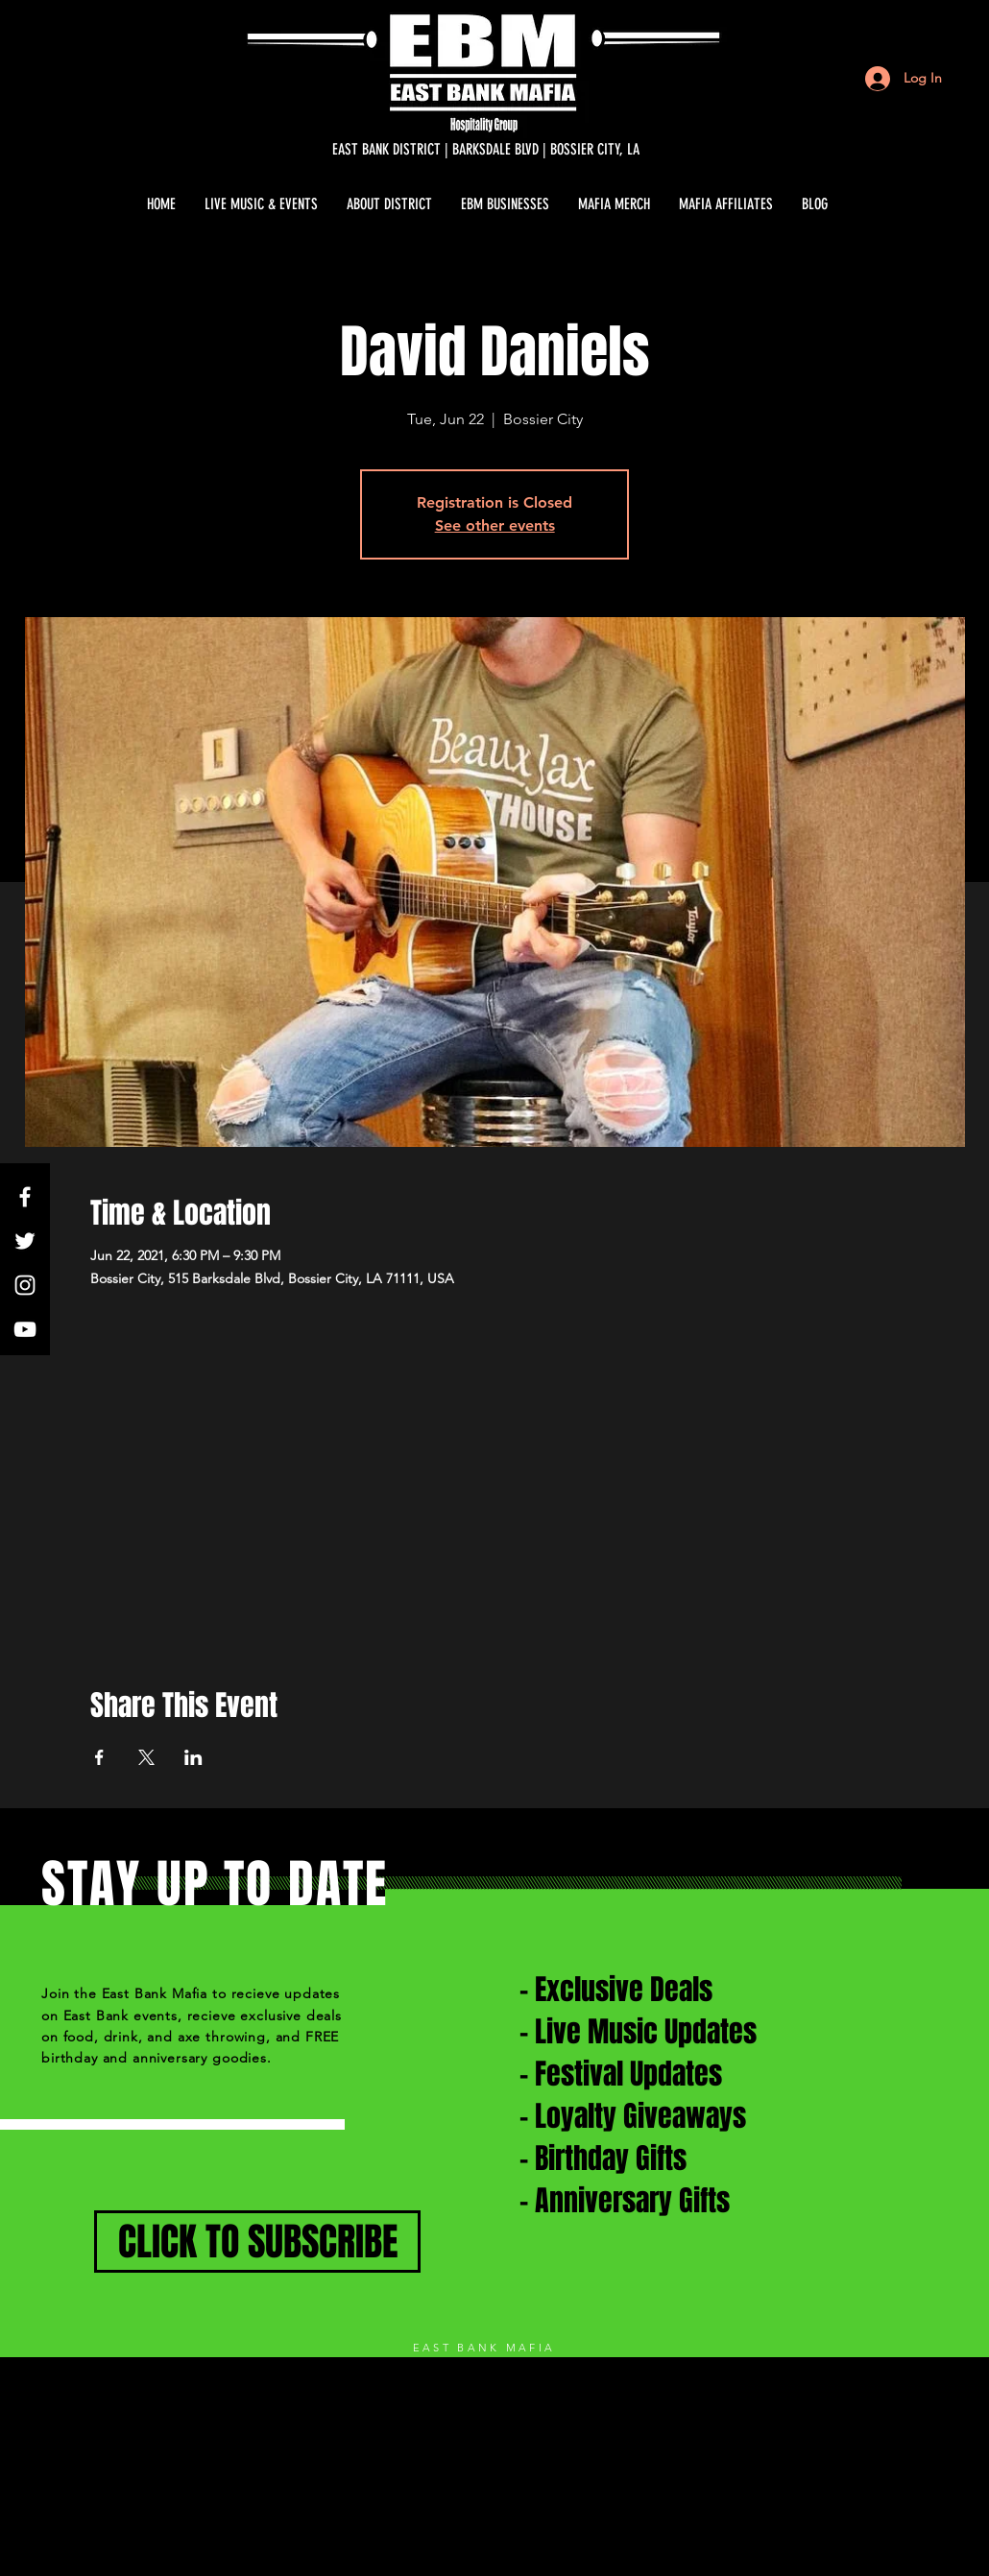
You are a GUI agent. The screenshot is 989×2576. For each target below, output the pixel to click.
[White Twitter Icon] (25, 1241)
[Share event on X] (146, 1757)
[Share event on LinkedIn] (193, 1757)
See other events (495, 525)
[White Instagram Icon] (25, 1285)
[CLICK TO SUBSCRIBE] (257, 2241)
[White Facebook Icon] (25, 1196)
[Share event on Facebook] (99, 1757)
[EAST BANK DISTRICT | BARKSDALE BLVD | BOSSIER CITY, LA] (485, 150)
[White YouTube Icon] (25, 1329)
